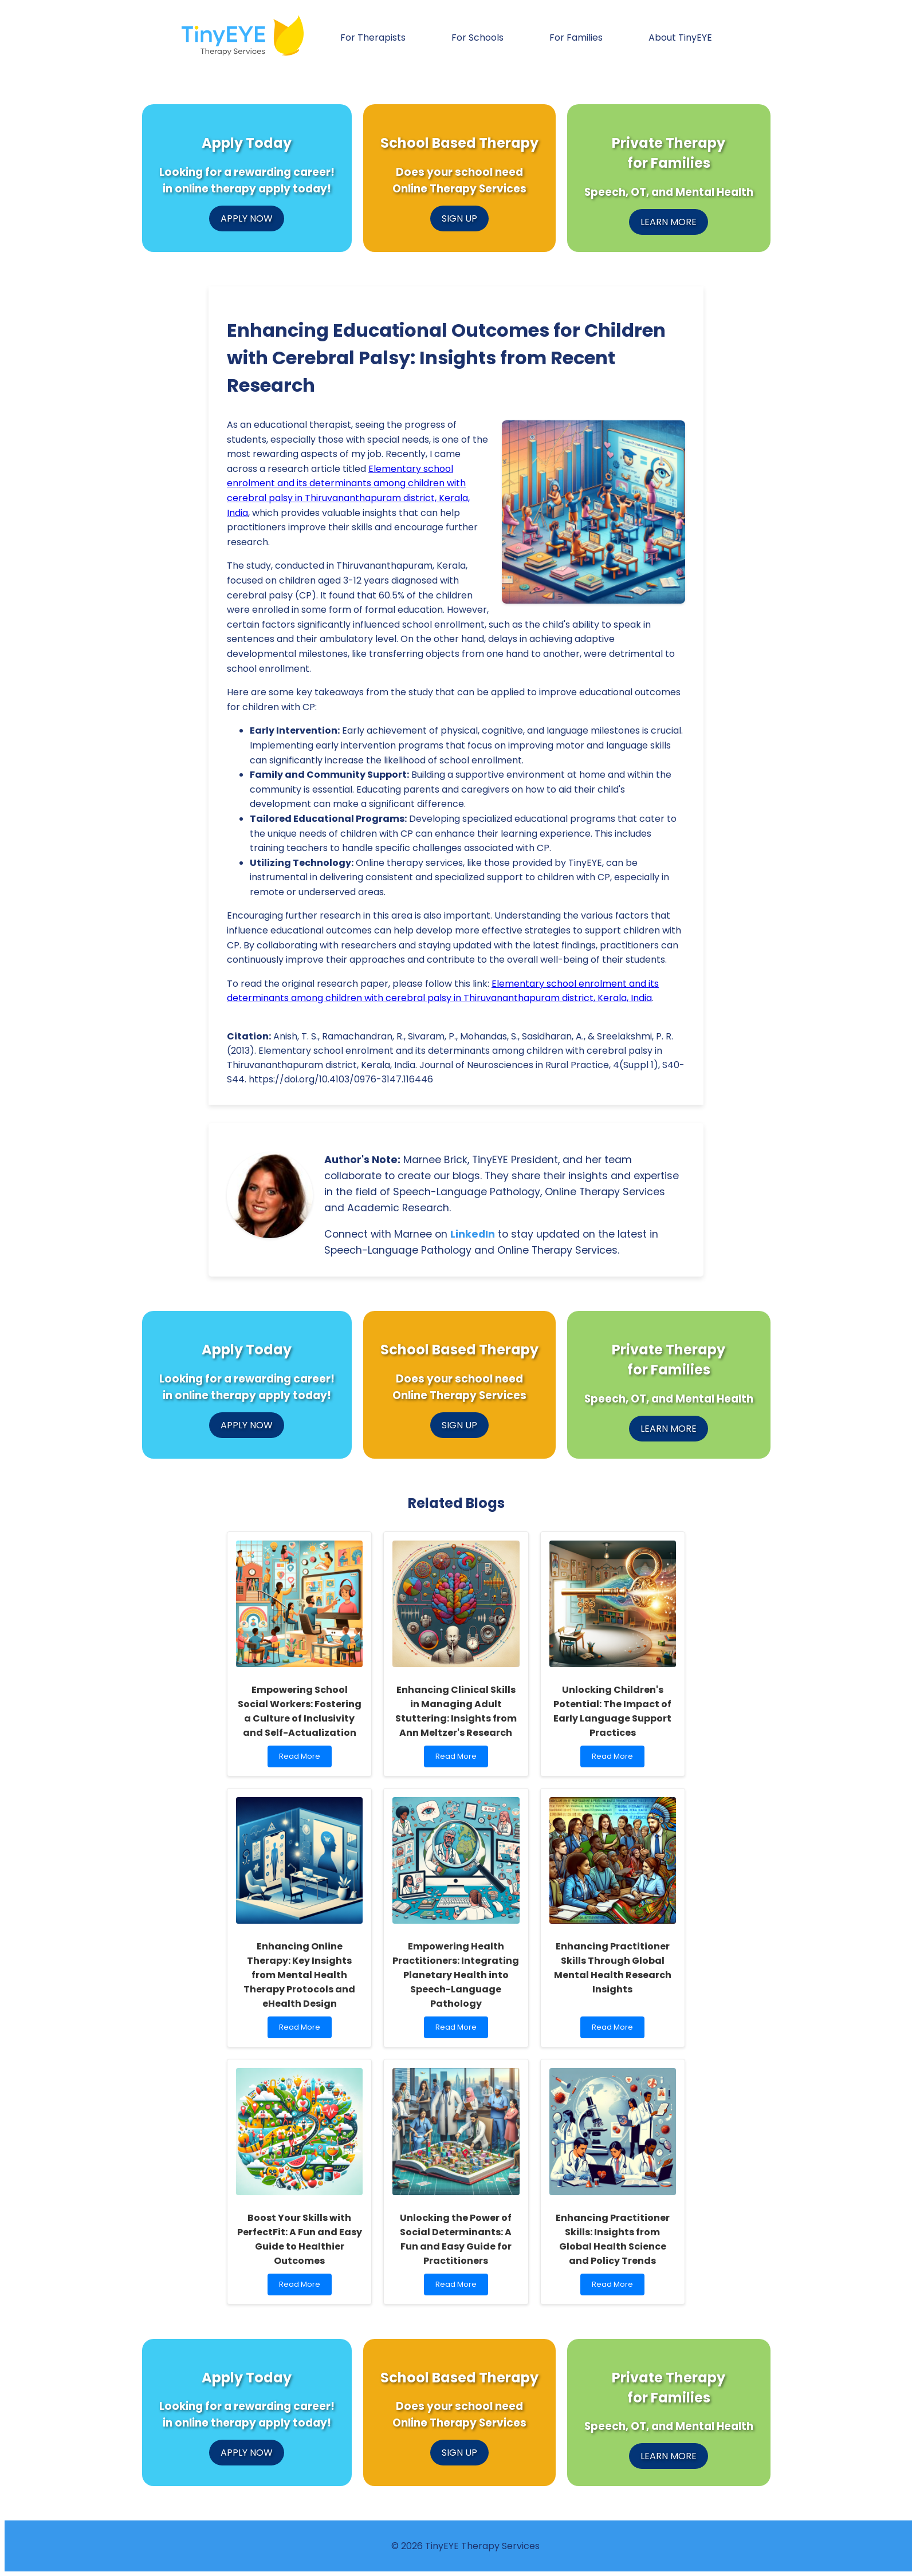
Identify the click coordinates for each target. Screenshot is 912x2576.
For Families (576, 37)
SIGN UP (459, 218)
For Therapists (373, 37)
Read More (302, 1759)
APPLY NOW (247, 218)
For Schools (477, 37)
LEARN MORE (668, 222)
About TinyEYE (680, 37)
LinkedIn (472, 1234)
